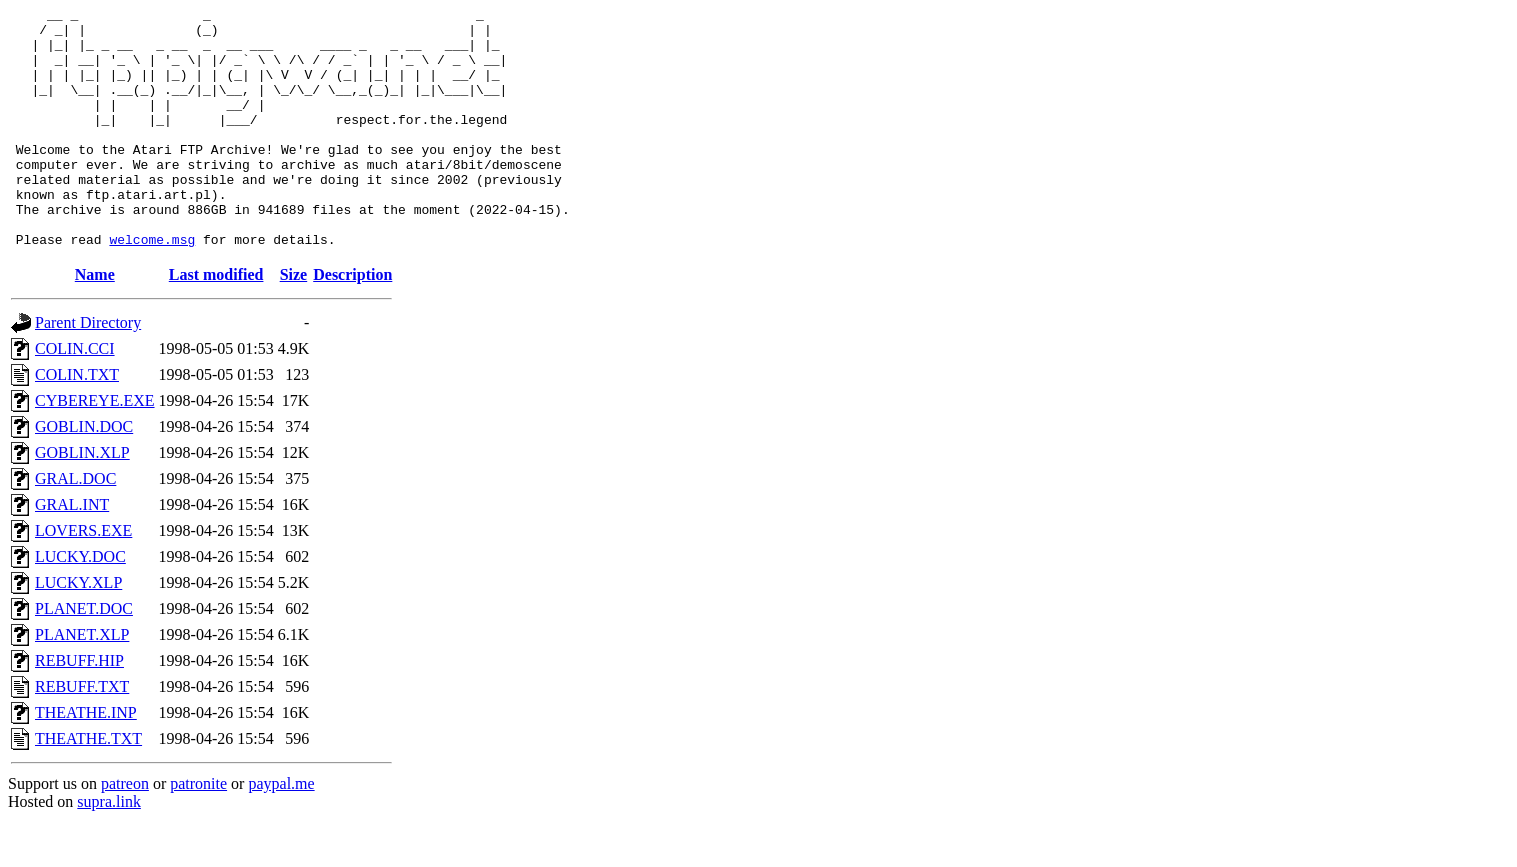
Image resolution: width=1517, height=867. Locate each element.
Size (294, 322)
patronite (198, 831)
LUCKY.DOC (80, 604)
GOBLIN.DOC (84, 474)
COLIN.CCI (75, 396)
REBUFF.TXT (82, 734)
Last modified (216, 322)
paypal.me (281, 831)
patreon (125, 831)
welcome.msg (152, 287)
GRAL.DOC (75, 526)
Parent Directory (88, 370)
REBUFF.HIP (79, 708)
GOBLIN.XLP (82, 500)
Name (95, 322)
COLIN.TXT (77, 422)
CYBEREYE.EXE (95, 448)
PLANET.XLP (82, 682)
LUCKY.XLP (78, 630)
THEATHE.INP (86, 760)
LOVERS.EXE (83, 578)
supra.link (109, 849)
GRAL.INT (72, 552)
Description (352, 322)
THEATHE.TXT (88, 786)
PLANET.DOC (84, 656)
